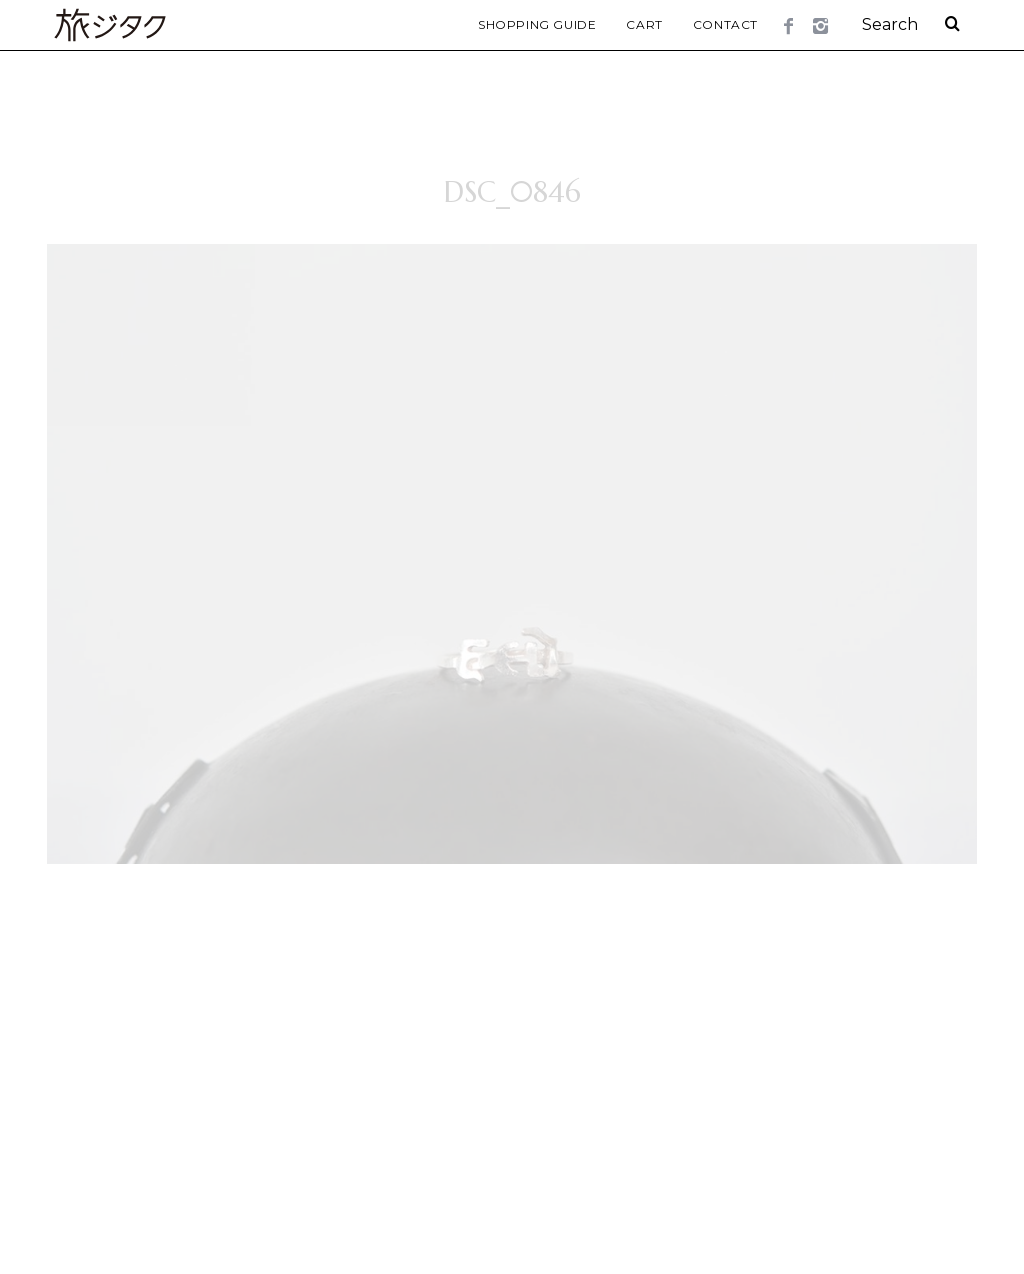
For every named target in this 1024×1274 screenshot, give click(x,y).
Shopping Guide (537, 24)
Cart (644, 24)
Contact (725, 24)
